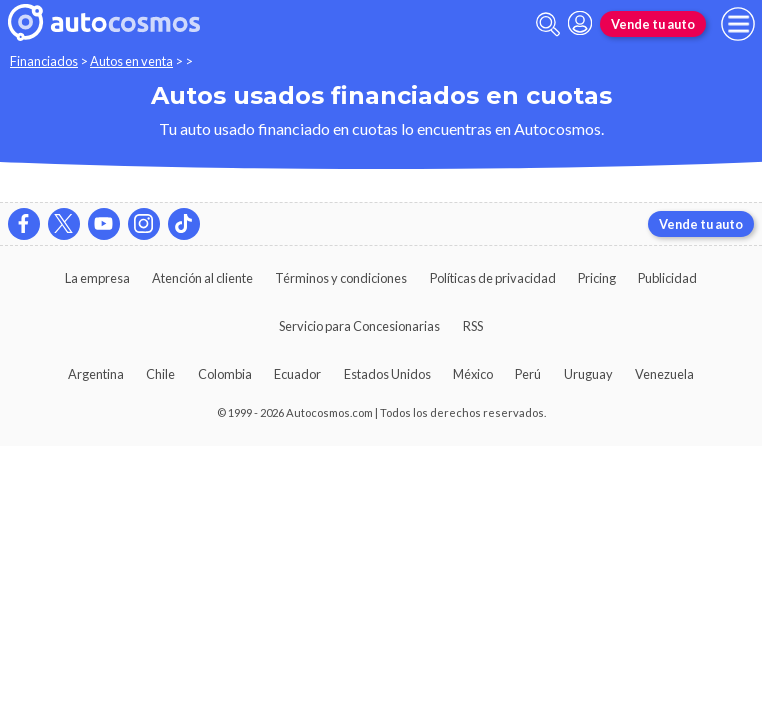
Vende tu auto (653, 24)
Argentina (96, 374)
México (473, 374)
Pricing (597, 278)
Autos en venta (131, 61)
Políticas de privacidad (493, 278)
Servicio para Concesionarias (359, 326)
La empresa (97, 278)
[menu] (738, 24)
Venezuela (664, 374)
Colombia (225, 374)
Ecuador (297, 374)
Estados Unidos (387, 374)
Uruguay (588, 374)
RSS (473, 326)
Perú (528, 374)
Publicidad (667, 278)
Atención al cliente (202, 278)
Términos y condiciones (341, 278)
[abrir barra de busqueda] (548, 24)
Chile (160, 374)
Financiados (44, 61)
